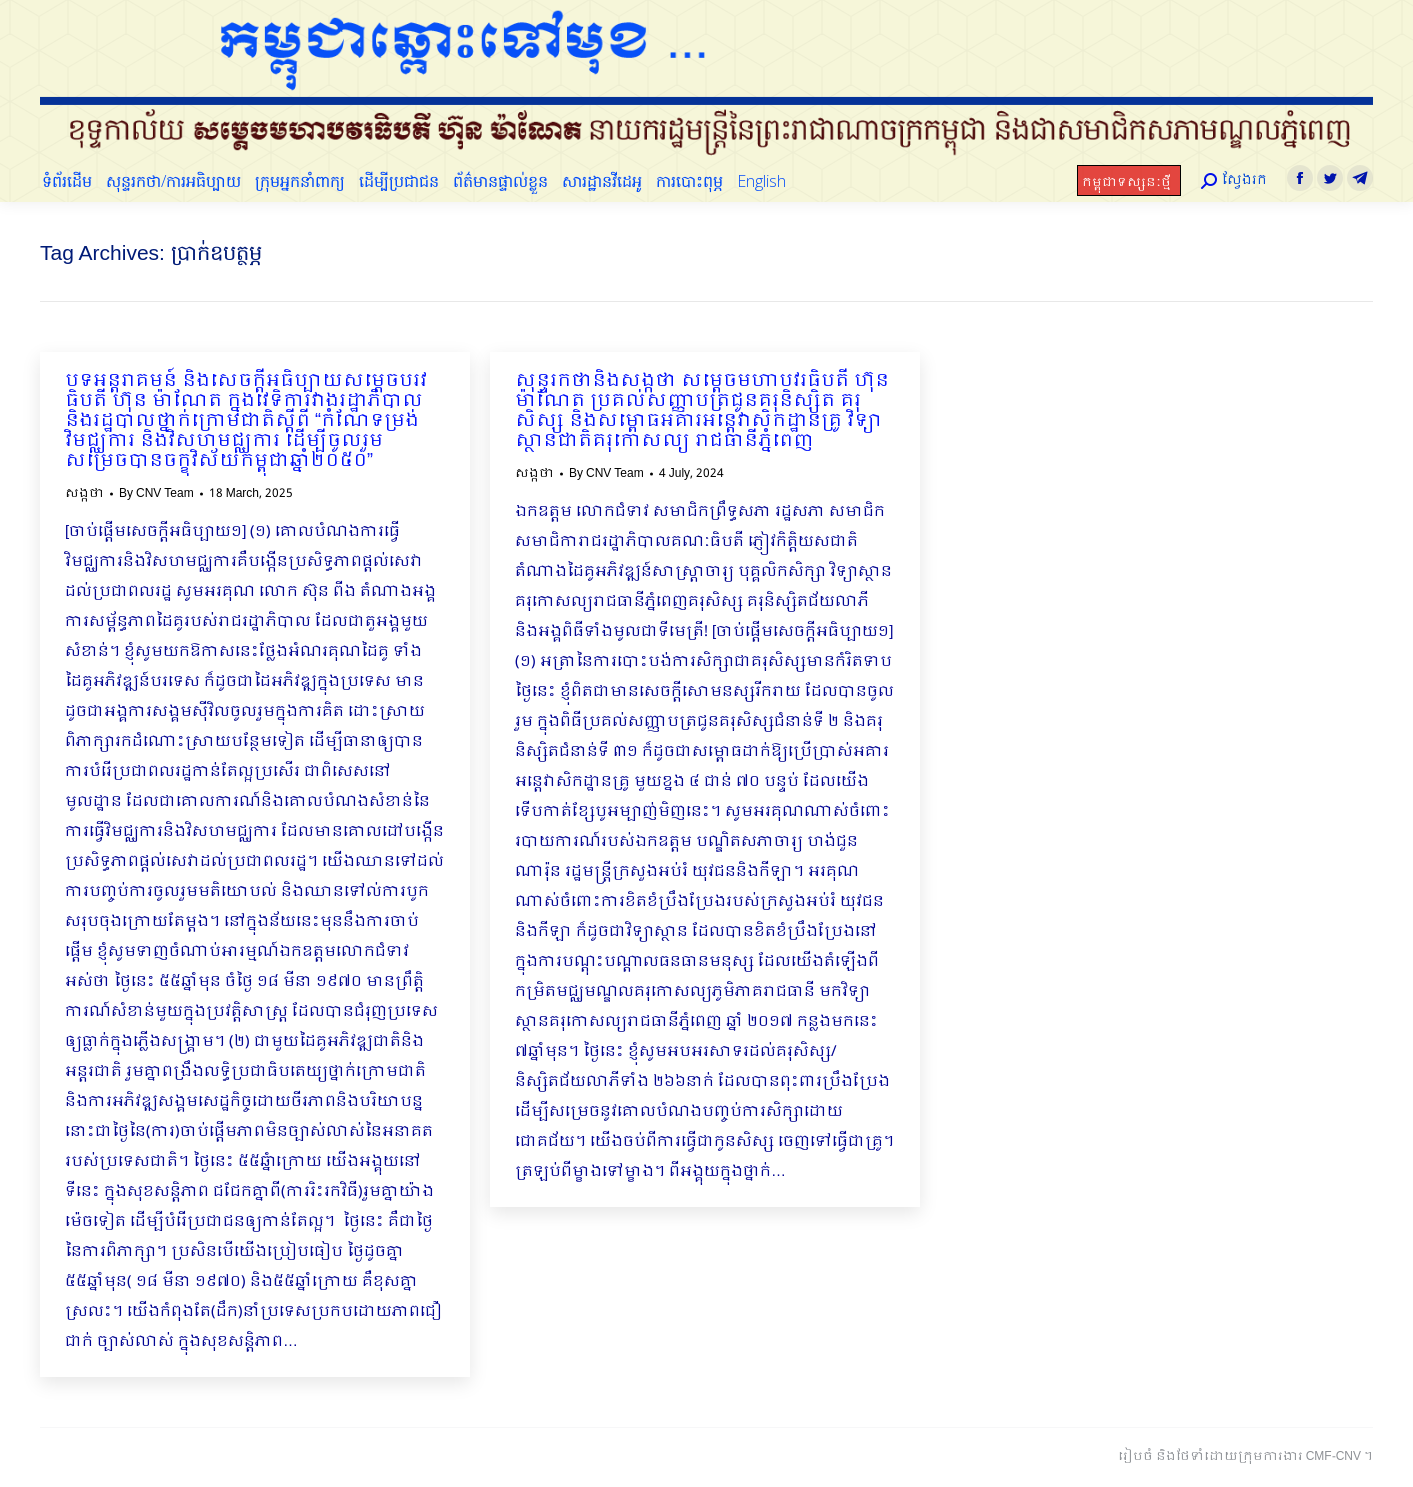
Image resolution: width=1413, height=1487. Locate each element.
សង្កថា (84, 494)
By (156, 494)
